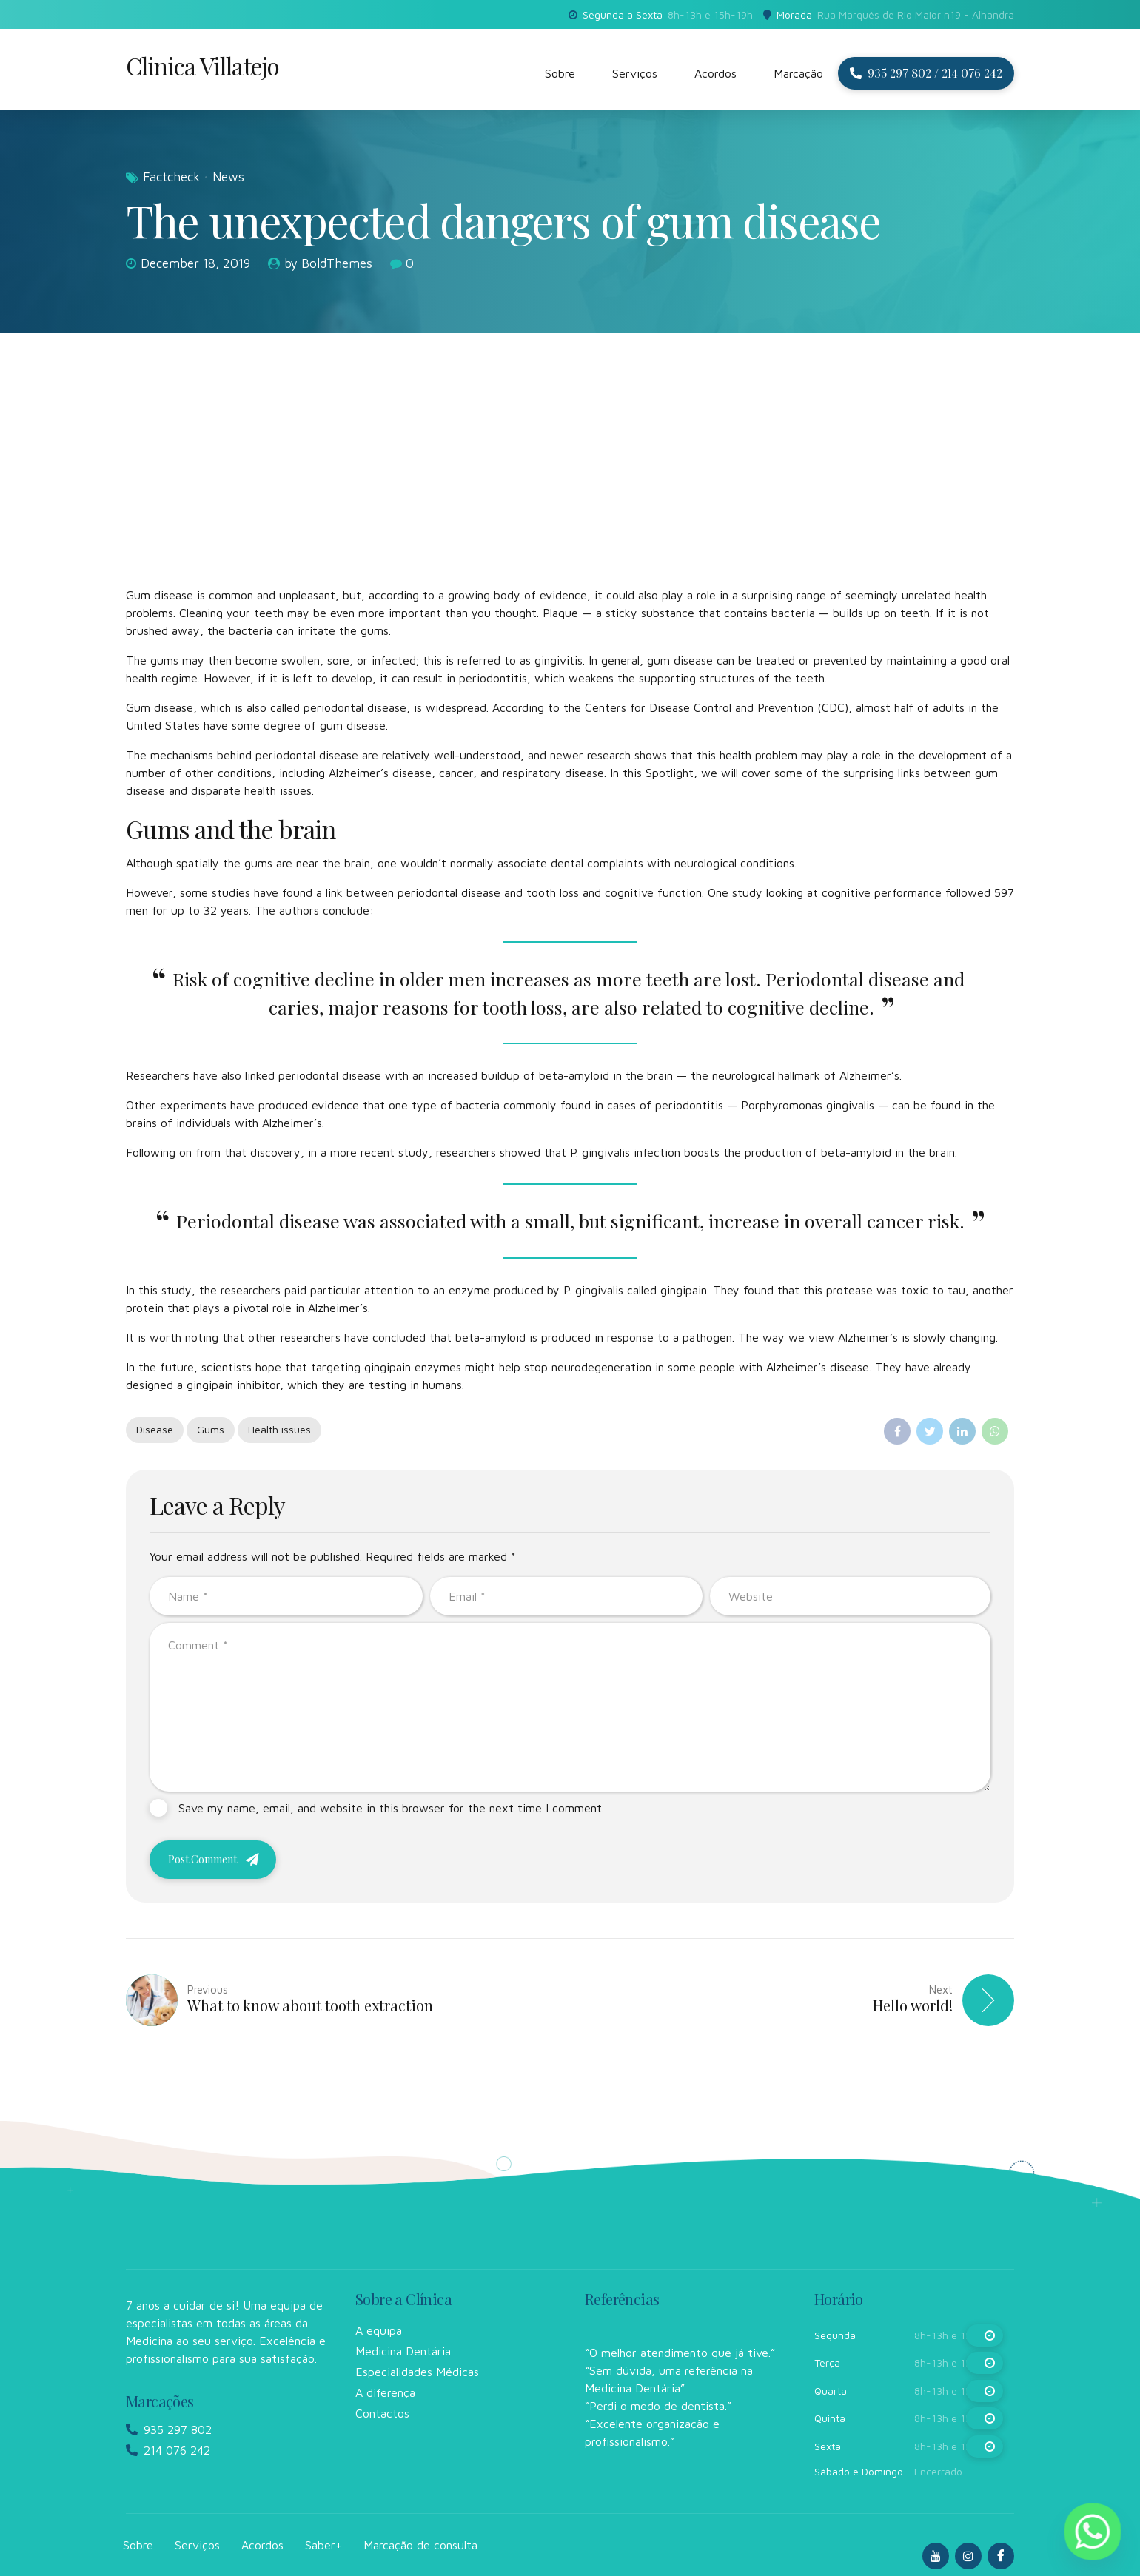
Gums (210, 1429)
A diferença (385, 2392)
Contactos (382, 2413)
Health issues (279, 1429)
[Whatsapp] (1093, 2531)
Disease (154, 1429)
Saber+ (323, 2545)
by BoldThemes (328, 263)
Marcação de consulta (420, 2545)
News (228, 176)
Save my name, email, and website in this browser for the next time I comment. (391, 1808)
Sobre (560, 73)
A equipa (378, 2330)
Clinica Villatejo (202, 65)
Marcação (798, 73)
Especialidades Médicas (417, 2371)
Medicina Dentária (403, 2351)
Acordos (715, 73)
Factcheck (171, 176)
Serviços (634, 73)
